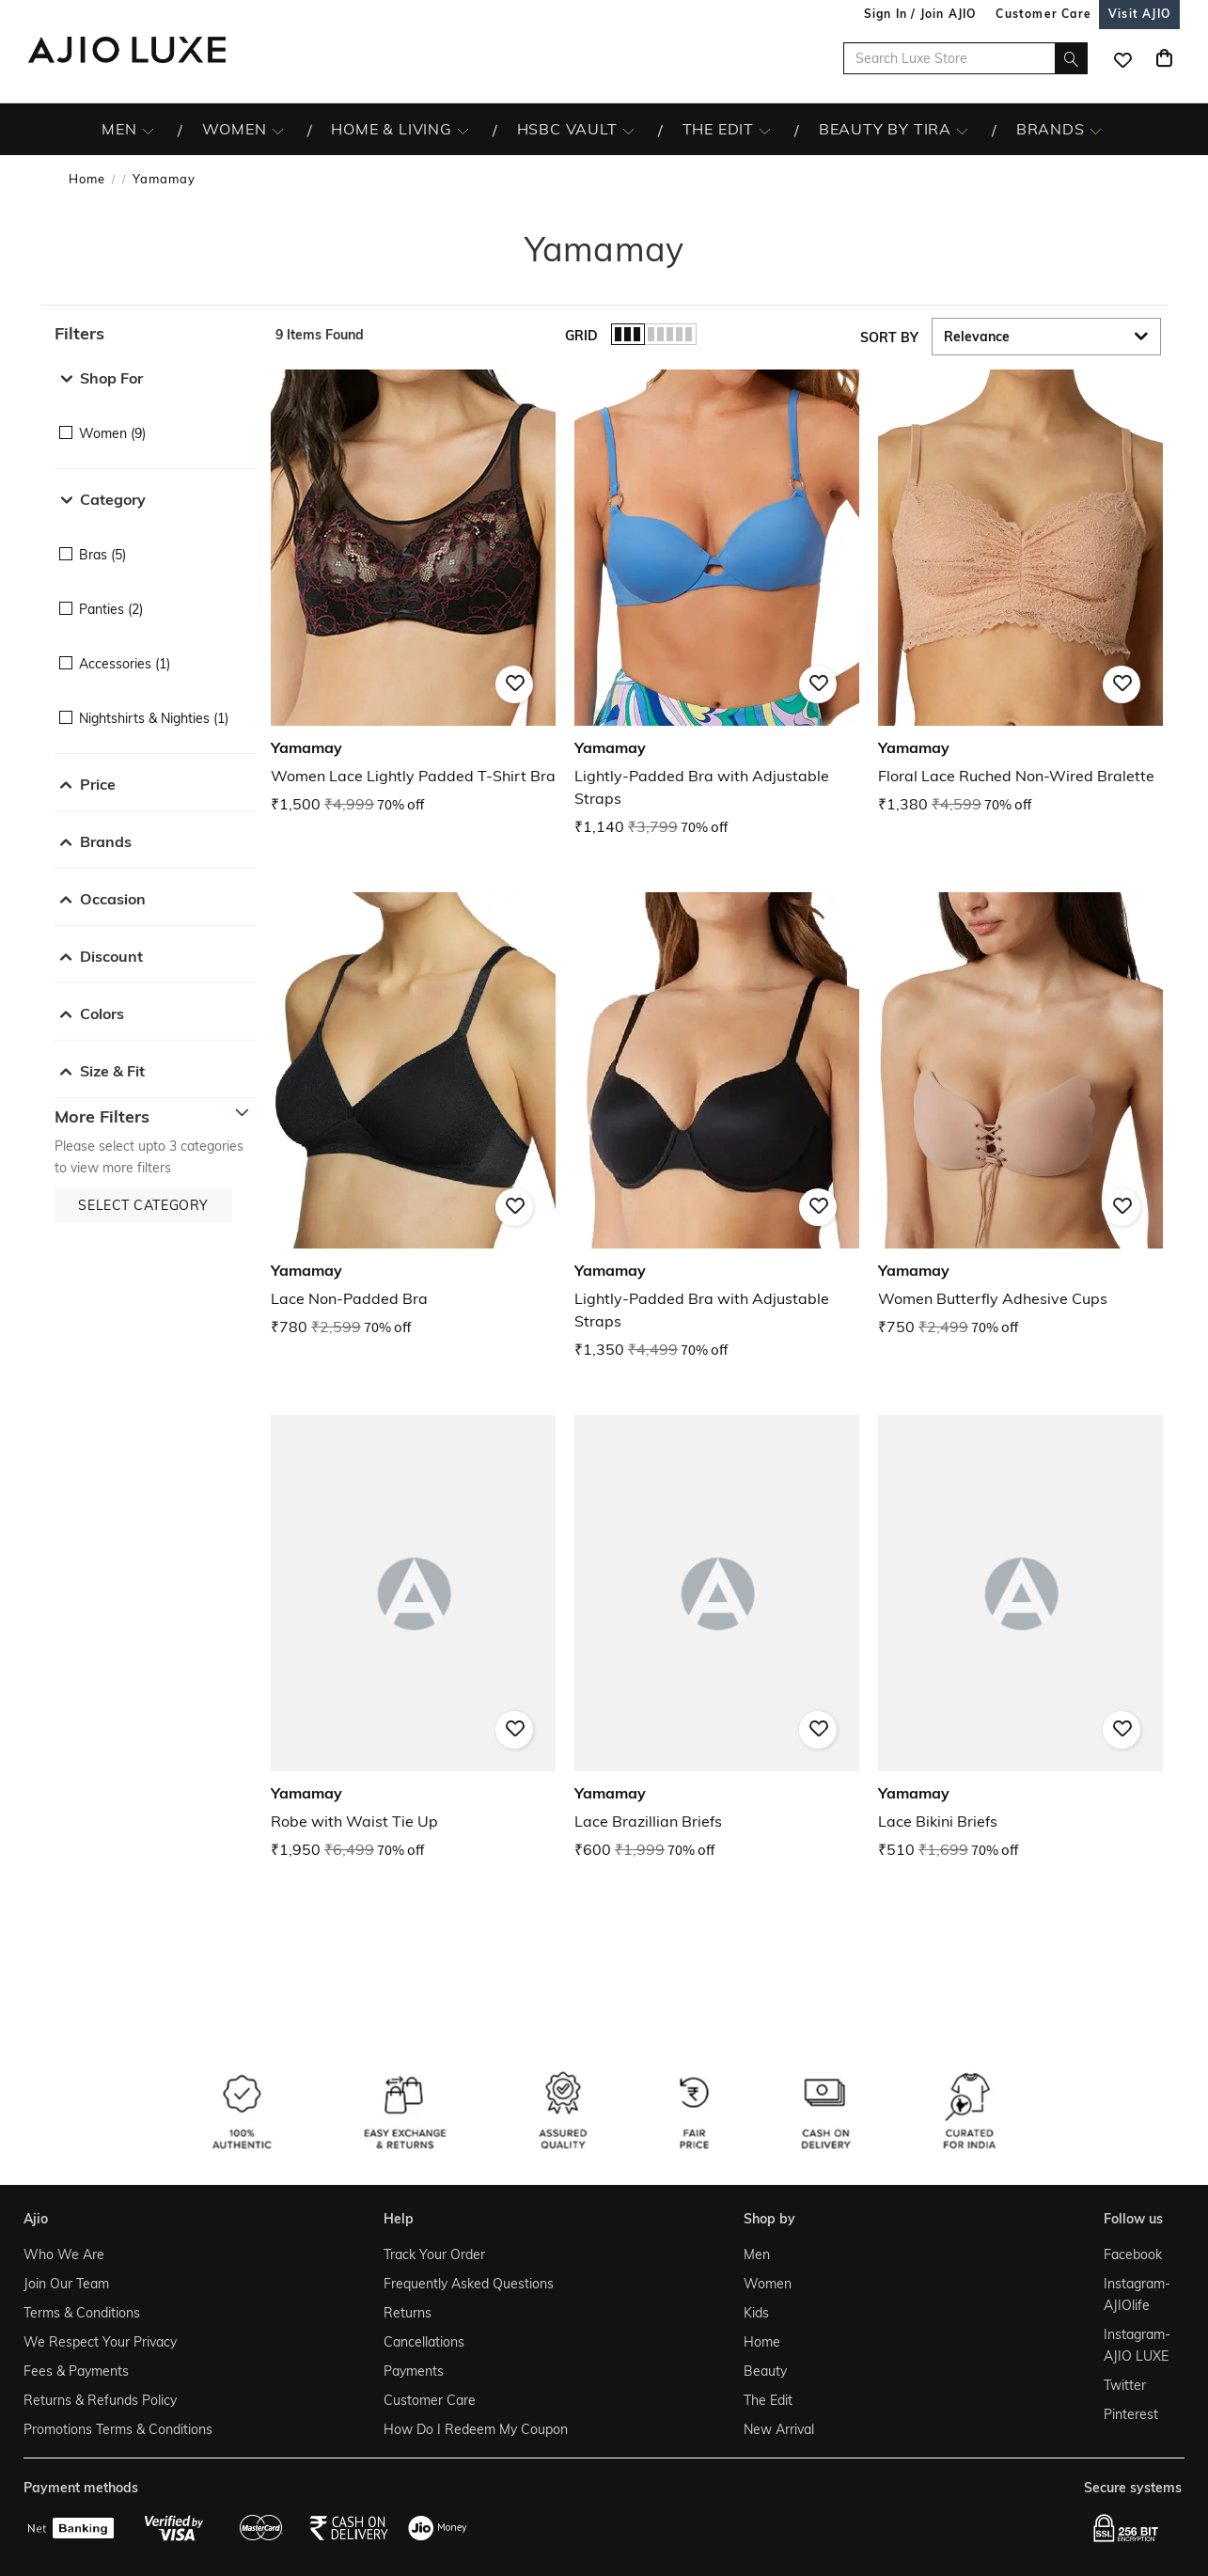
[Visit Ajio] (1139, 14)
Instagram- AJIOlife (1137, 2294)
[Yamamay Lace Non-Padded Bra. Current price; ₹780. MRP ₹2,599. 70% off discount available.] (413, 1115)
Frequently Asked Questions (469, 2283)
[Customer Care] (1043, 14)
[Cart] (1164, 58)
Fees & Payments (76, 2371)
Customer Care (430, 2400)
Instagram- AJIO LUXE (1137, 2345)
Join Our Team (66, 2283)
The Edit (768, 2400)
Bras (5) (102, 554)
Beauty (765, 2371)
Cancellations (424, 2341)
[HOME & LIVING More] (463, 130)
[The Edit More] (765, 130)
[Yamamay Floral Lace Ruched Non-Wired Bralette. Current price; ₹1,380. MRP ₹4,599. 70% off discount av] (1020, 592)
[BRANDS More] (1095, 130)
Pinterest (1131, 2414)
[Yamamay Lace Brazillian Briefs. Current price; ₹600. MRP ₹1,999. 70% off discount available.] (716, 1638)
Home (87, 178)
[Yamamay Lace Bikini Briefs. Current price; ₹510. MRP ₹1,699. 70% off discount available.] (1020, 1638)
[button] (156, 334)
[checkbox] (156, 420)
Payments (414, 2371)
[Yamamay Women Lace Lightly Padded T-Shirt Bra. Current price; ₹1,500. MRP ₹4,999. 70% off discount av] (413, 592)
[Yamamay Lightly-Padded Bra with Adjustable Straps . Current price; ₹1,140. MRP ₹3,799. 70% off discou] (716, 604)
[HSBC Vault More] (628, 130)
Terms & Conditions (82, 2312)
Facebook (1133, 2254)
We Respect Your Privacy (100, 2341)
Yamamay (164, 178)
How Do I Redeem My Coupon (476, 2429)
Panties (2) (111, 609)
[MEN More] (148, 130)
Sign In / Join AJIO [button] (920, 14)
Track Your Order (434, 2254)
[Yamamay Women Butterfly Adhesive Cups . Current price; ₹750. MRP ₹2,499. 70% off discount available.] (1020, 1115)
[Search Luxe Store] (965, 58)
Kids (756, 2312)
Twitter (1125, 2385)
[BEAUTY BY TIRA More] (962, 130)
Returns (407, 2312)
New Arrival (779, 2429)
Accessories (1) (124, 663)
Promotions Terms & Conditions (118, 2429)
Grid (581, 335)
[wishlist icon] (1122, 58)
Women (768, 2283)
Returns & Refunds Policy (100, 2400)
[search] (1071, 58)
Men (757, 2254)
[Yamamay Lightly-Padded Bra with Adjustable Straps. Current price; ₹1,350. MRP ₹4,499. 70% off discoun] (716, 1126)
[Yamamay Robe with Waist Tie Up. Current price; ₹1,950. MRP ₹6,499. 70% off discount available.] (413, 1638)
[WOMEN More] (278, 130)
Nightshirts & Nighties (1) (153, 718)
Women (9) (112, 433)
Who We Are (64, 2254)
